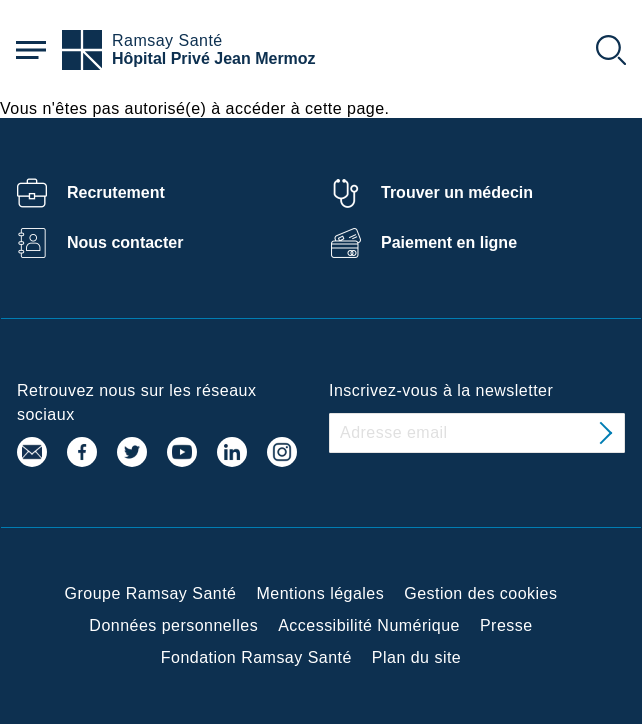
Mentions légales (320, 593)
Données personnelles (173, 625)
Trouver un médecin (457, 192)
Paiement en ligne (449, 242)
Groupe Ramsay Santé (151, 593)
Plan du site (416, 657)
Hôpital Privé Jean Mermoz (214, 58)
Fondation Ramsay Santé (256, 657)
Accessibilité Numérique (369, 625)
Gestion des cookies (480, 593)
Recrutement (116, 192)
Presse (506, 625)
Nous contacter (125, 242)
